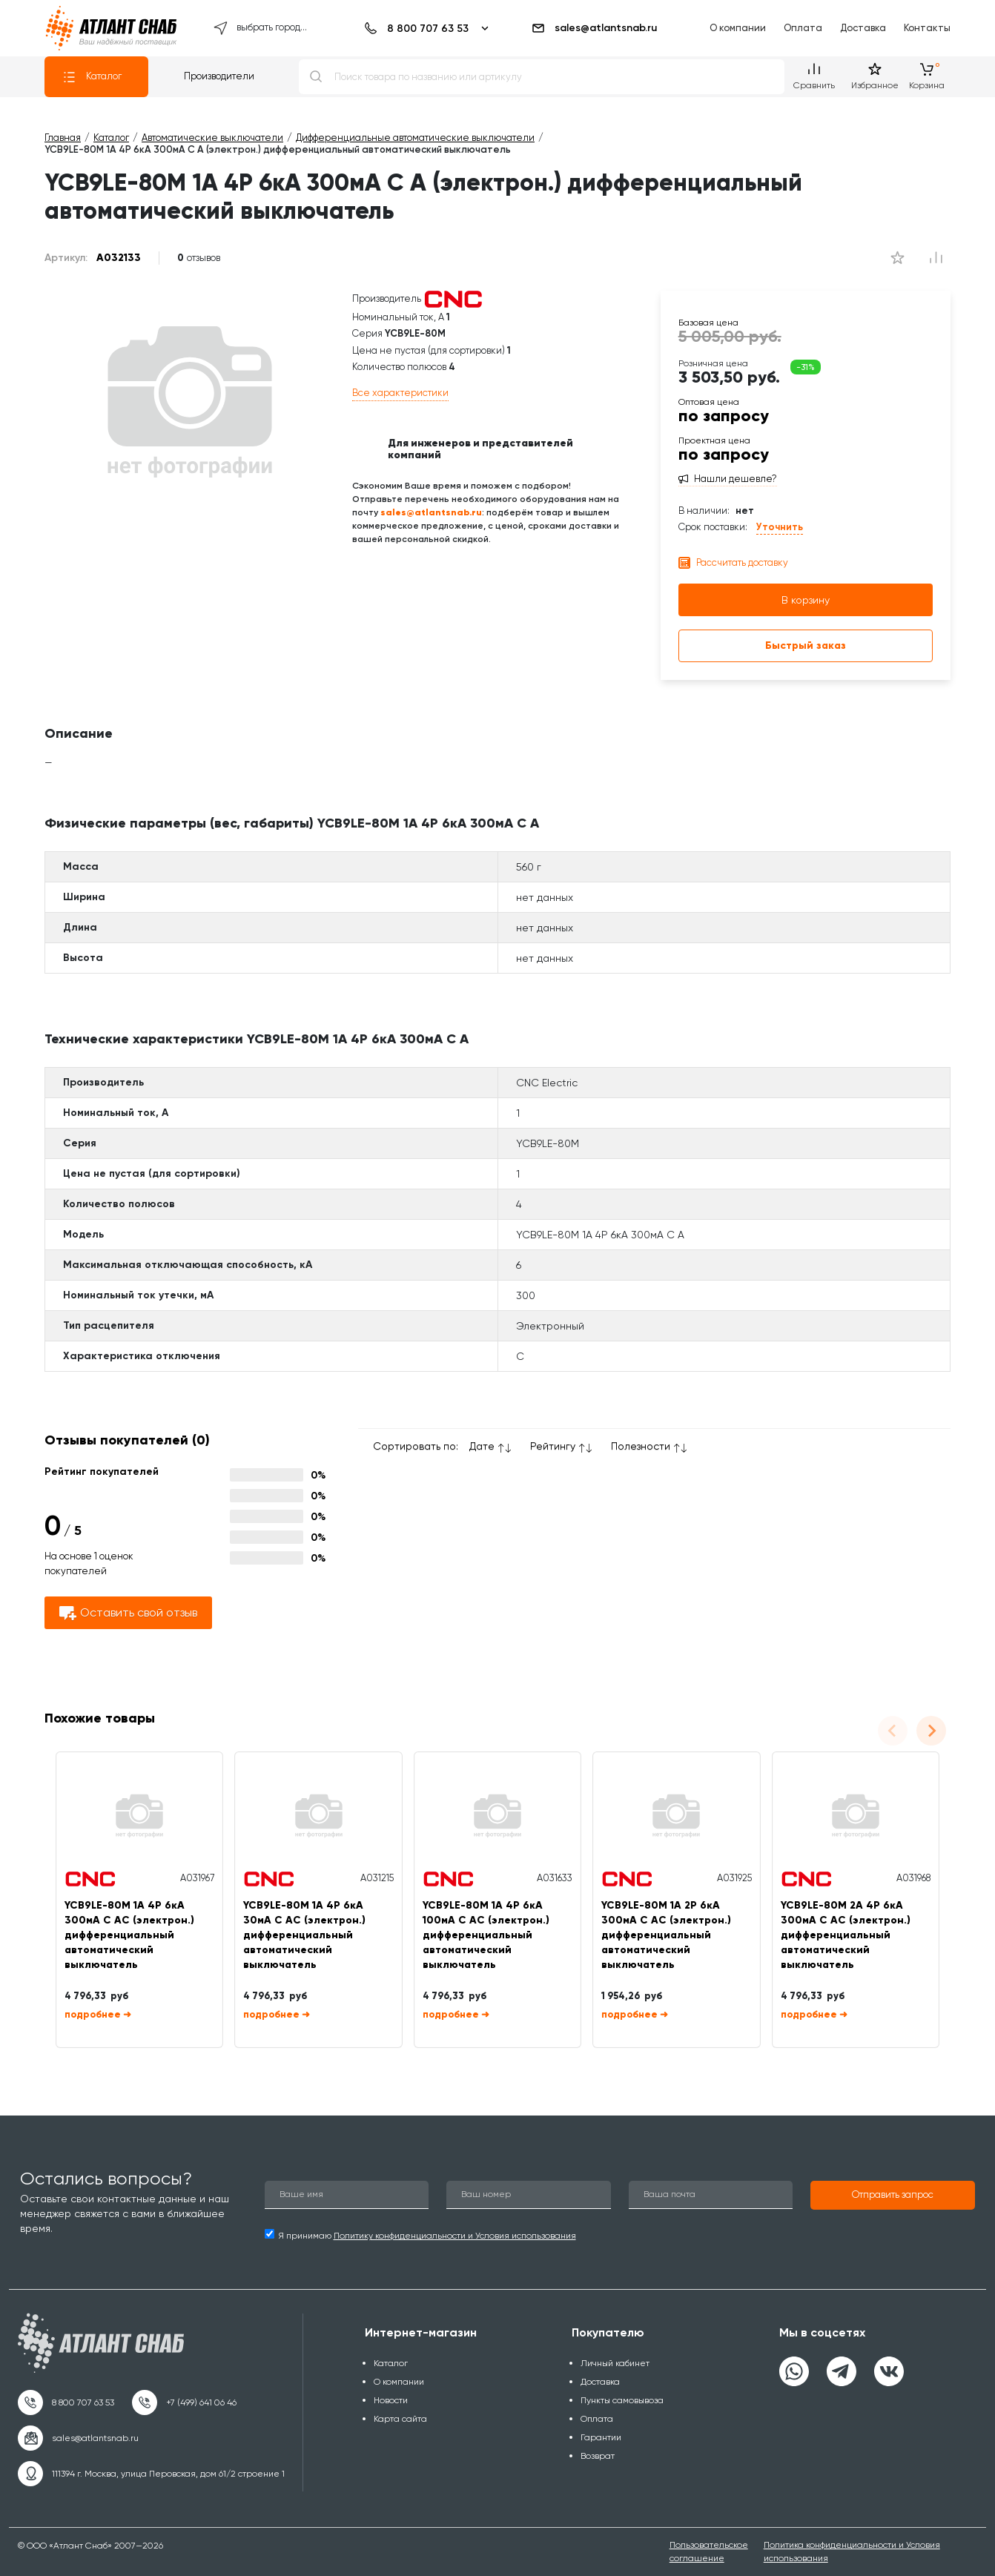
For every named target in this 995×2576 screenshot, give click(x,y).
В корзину (805, 600)
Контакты (927, 27)
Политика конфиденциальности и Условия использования (852, 2551)
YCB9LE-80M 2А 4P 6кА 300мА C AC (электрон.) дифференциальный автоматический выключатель (845, 1935)
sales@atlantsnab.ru (594, 28)
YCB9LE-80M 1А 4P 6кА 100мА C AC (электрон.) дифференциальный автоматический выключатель (486, 1935)
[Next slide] (931, 1731)
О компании (738, 27)
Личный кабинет (615, 2363)
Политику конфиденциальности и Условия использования (455, 2235)
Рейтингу (552, 1446)
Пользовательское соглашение (709, 2551)
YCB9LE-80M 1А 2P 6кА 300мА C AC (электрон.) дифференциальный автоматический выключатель (666, 1935)
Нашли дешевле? (735, 479)
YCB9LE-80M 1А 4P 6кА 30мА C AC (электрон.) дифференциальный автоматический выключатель (304, 1935)
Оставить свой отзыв (128, 1613)
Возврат (598, 2456)
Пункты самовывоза (622, 2400)
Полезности (640, 1446)
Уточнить (779, 526)
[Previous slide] (893, 1731)
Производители (219, 76)
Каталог (92, 77)
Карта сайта (400, 2419)
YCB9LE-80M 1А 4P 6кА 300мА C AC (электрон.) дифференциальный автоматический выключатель (129, 1935)
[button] (892, 2195)
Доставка (863, 27)
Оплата (803, 27)
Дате (482, 1446)
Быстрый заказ (805, 645)
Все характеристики (400, 392)
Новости (391, 2400)
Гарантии (601, 2437)
